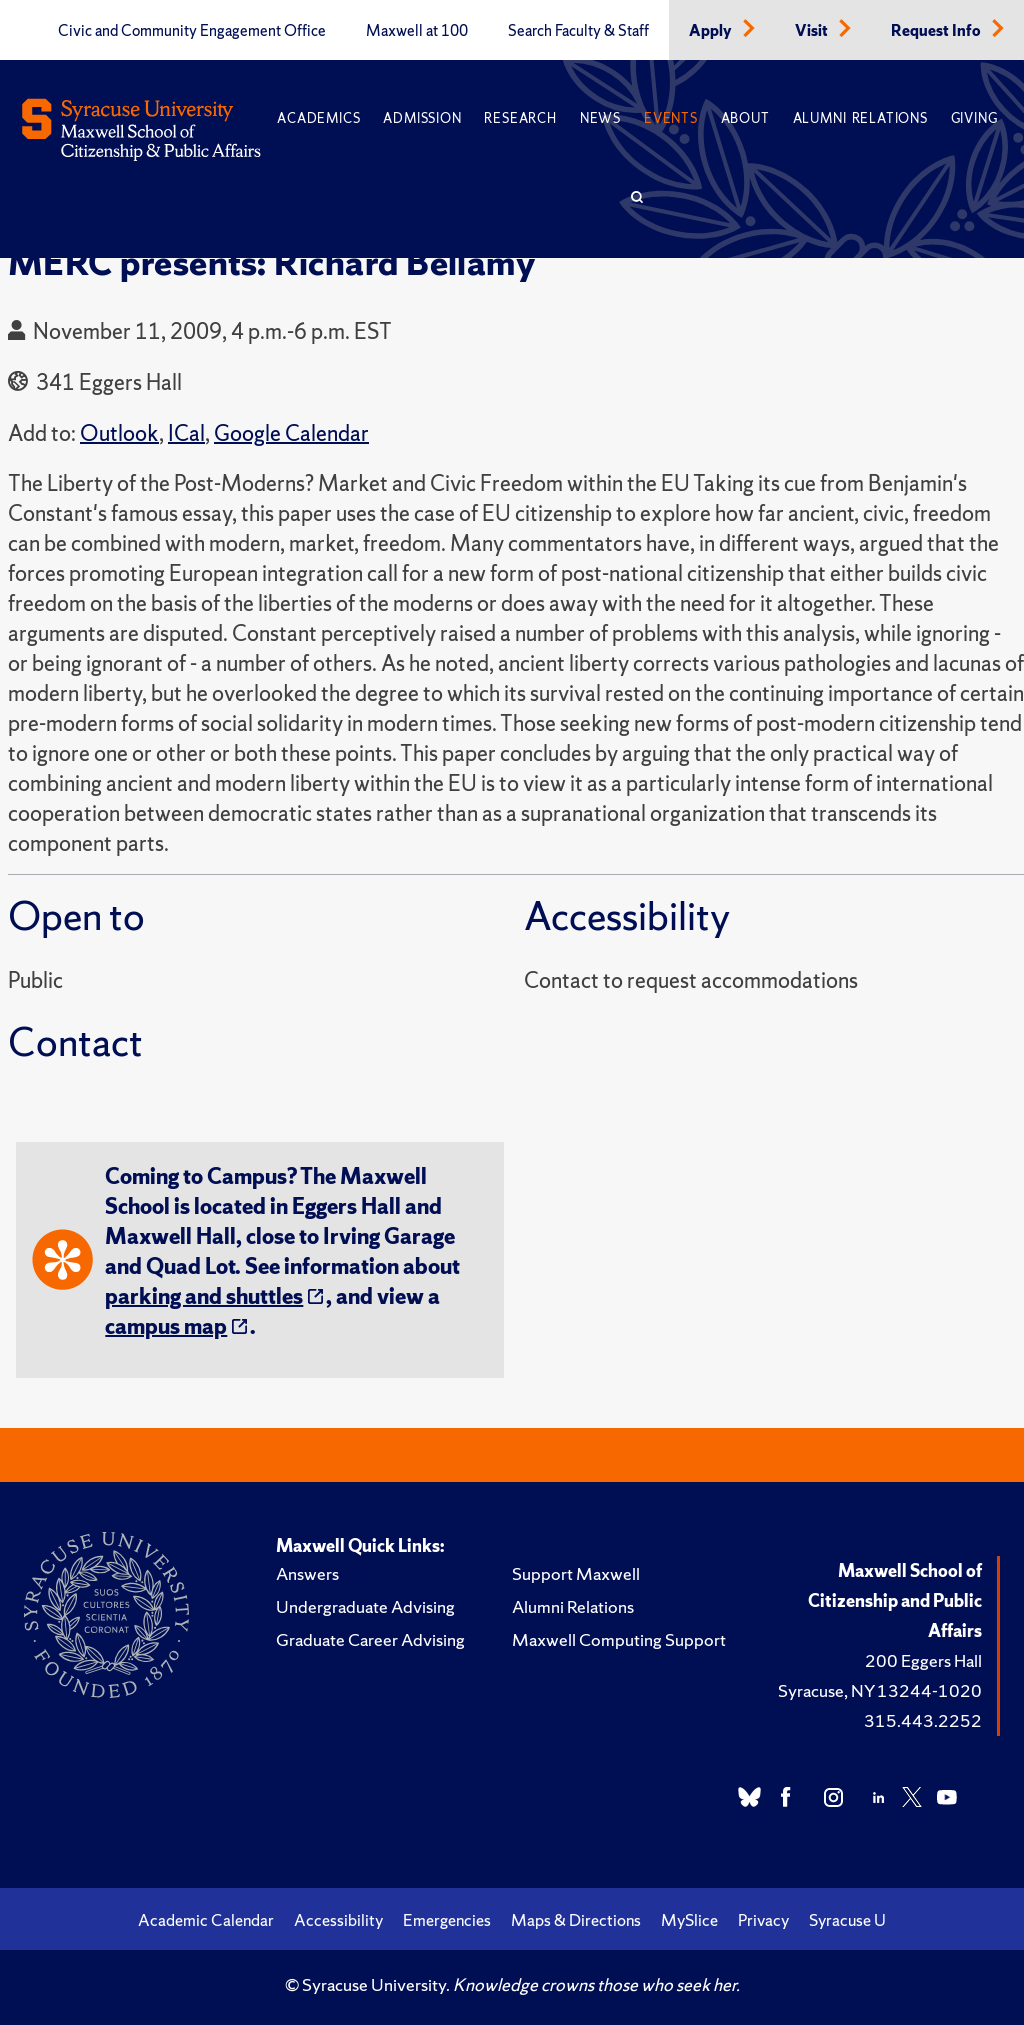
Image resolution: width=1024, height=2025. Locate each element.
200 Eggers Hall (923, 1660)
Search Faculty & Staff (578, 31)
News (600, 118)
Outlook (119, 433)
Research (520, 118)
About (745, 118)
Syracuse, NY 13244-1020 (880, 1690)
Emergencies (447, 1920)
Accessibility (338, 1920)
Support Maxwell (576, 1573)
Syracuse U (847, 1920)
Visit (813, 31)
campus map (166, 1326)
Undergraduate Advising (365, 1606)
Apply (712, 31)
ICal (186, 433)
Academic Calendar (206, 1920)
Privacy (763, 1920)
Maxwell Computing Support (619, 1639)
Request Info (937, 31)
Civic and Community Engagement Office (192, 31)
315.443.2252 (923, 1720)
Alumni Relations (860, 118)
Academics (318, 118)
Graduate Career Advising (370, 1639)
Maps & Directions (576, 1920)
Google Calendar (291, 433)
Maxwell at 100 (417, 31)
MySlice (689, 1920)
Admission (422, 118)
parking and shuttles (204, 1296)
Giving (974, 118)
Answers (307, 1573)
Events (671, 118)
